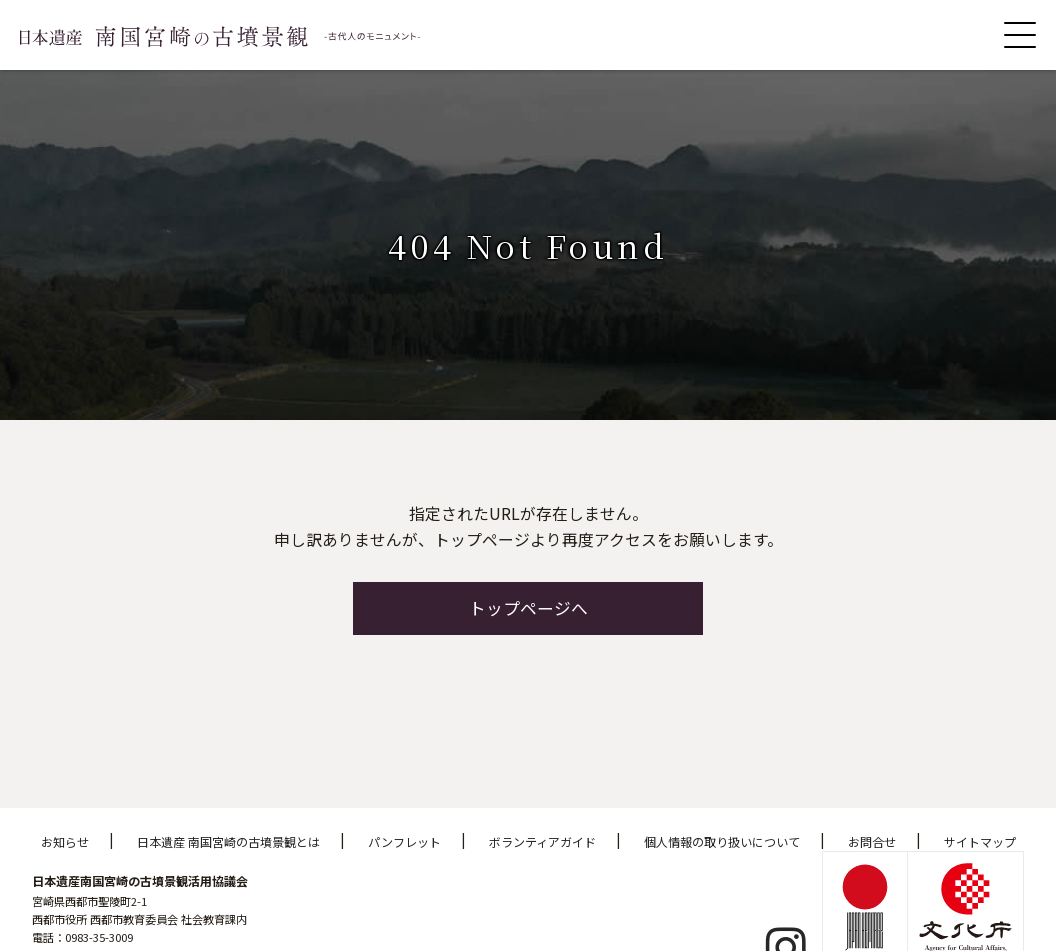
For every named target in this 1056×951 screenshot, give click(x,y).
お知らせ (65, 841)
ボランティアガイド (542, 841)
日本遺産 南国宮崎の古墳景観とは (228, 841)
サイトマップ (980, 841)
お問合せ (872, 841)
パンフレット (404, 841)
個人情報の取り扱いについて (722, 841)
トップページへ (528, 608)
